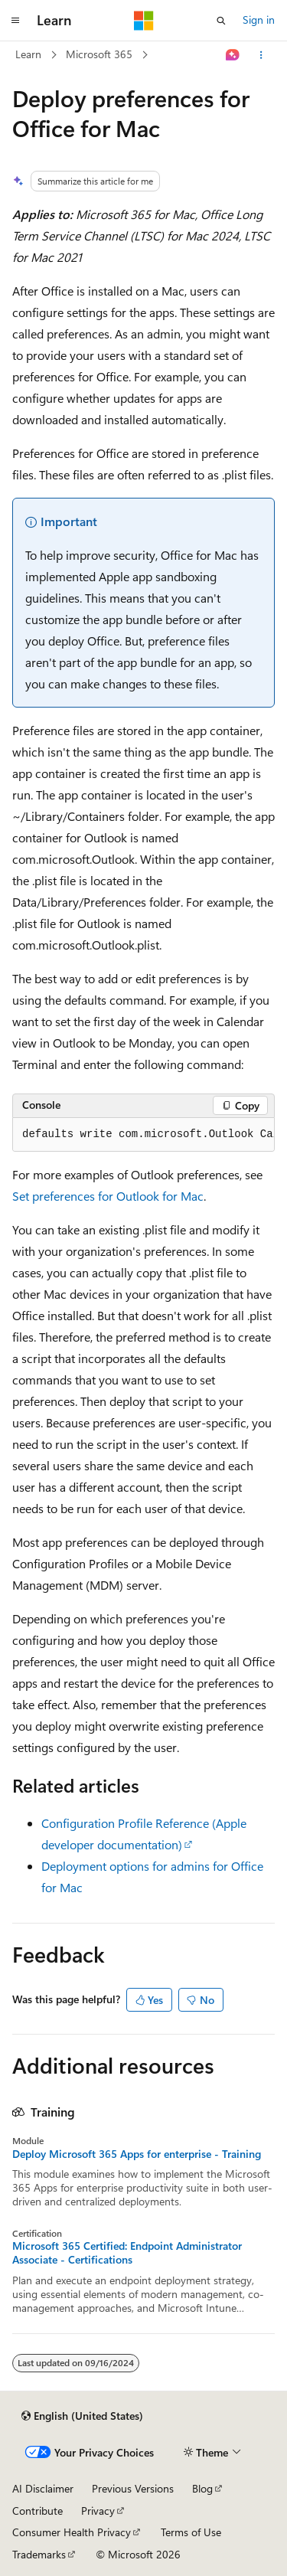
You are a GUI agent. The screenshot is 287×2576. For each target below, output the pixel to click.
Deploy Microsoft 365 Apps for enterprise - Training (136, 2154)
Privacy (98, 2510)
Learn (28, 54)
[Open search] (221, 20)
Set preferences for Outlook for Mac (108, 1196)
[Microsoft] (144, 21)
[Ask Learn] (233, 55)
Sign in (259, 19)
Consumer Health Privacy (71, 2532)
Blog (202, 2488)
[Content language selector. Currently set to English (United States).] (82, 2416)
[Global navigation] (15, 20)
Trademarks (39, 2554)
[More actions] (261, 55)
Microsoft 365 (99, 54)
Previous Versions (133, 2488)
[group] (143, 1135)
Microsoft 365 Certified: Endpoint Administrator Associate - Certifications (127, 2253)
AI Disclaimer (42, 2488)
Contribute (37, 2510)
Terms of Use (191, 2532)
